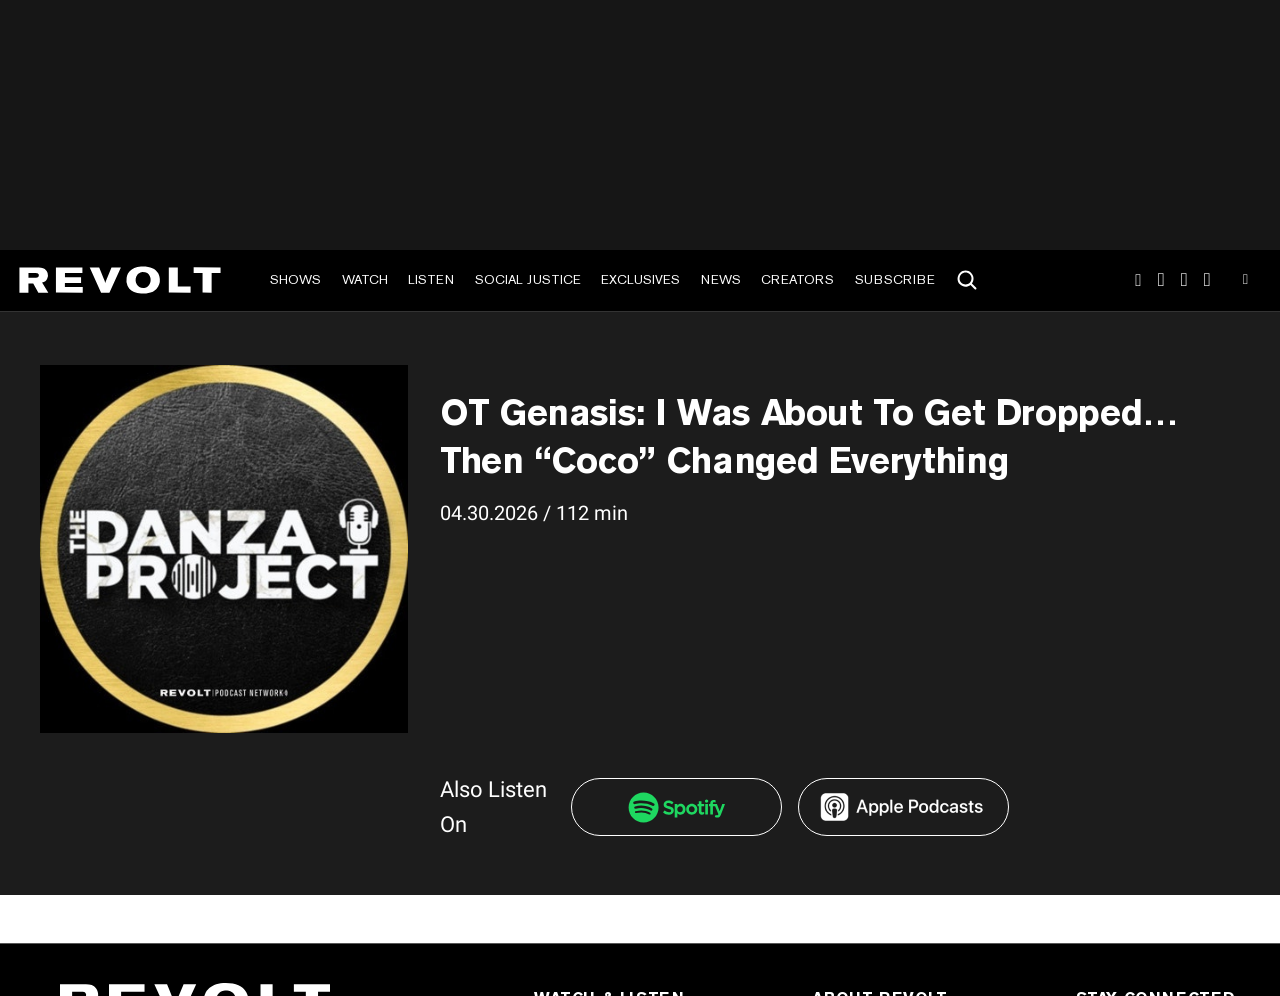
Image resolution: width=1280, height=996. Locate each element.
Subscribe (895, 279)
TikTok (1161, 280)
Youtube (1245, 282)
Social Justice (528, 279)
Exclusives (640, 279)
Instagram (1138, 280)
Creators (797, 279)
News (721, 279)
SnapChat (1184, 280)
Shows (295, 279)
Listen (431, 279)
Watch (365, 279)
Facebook (1207, 280)
